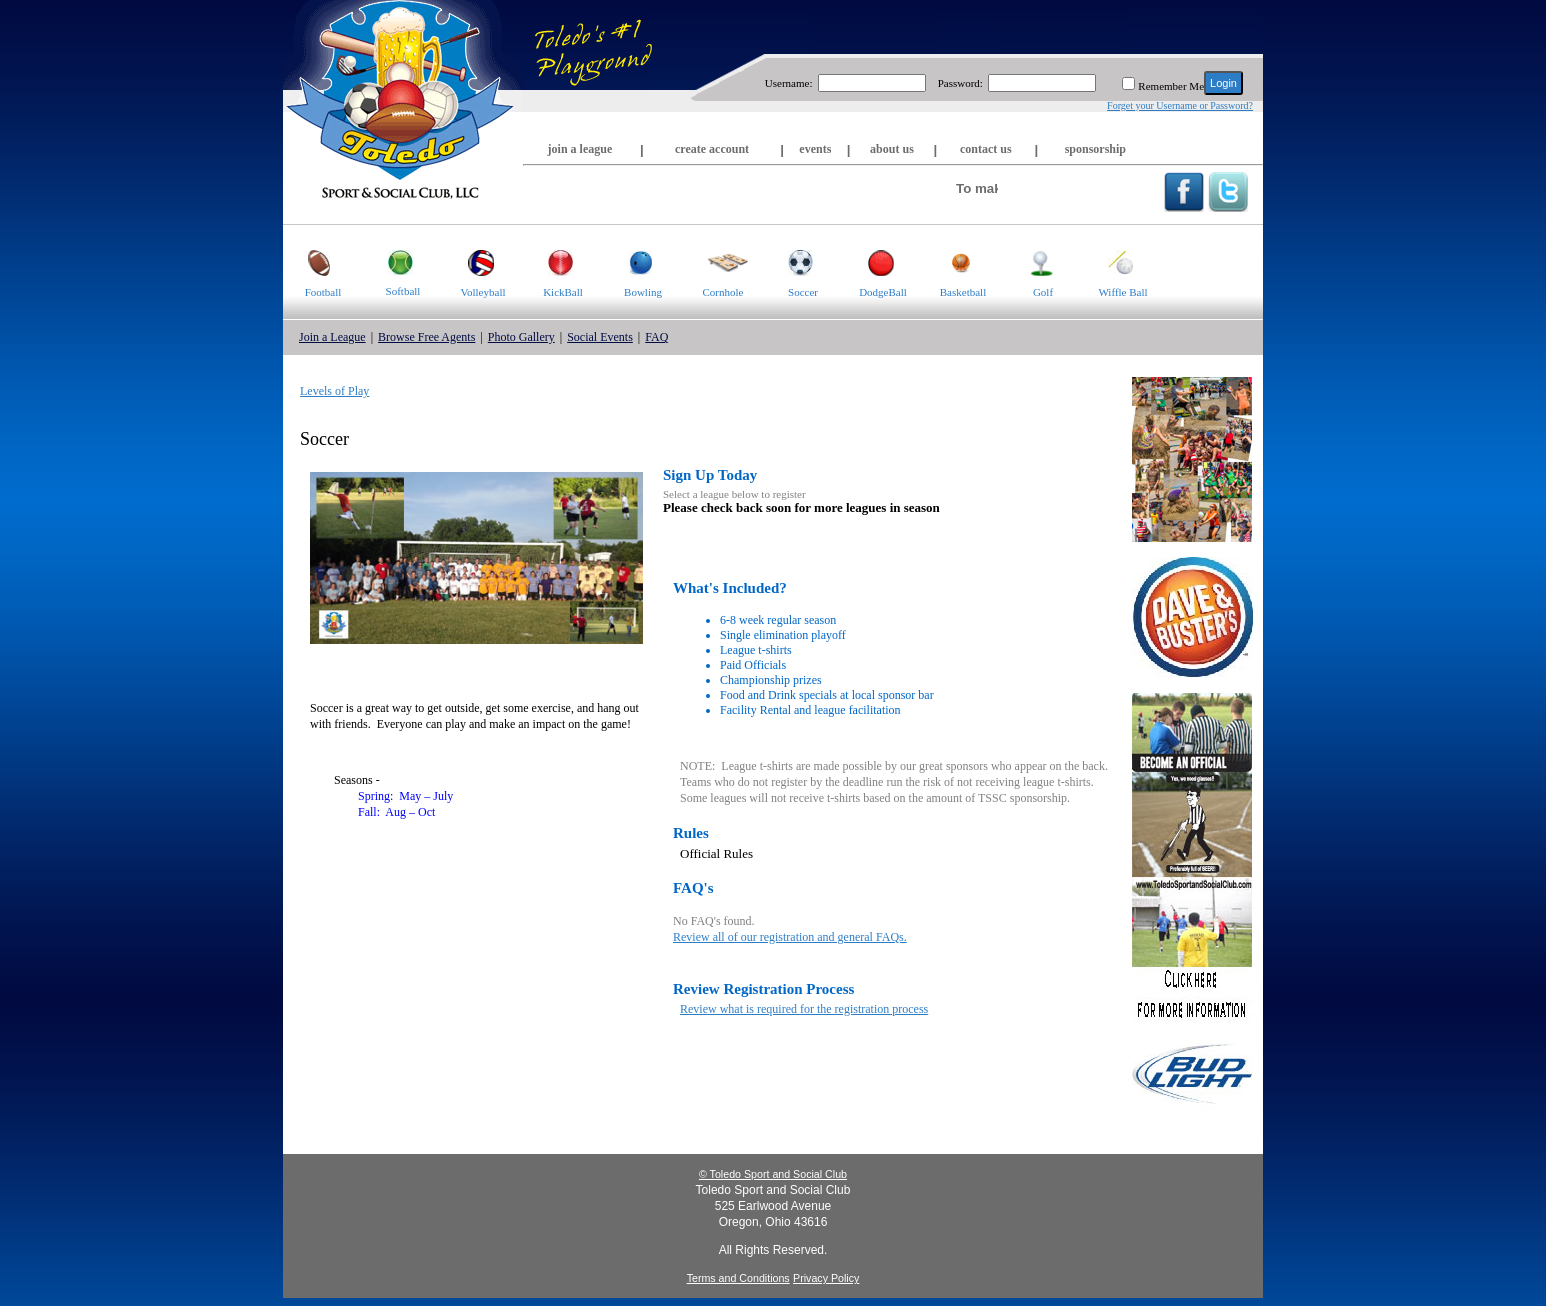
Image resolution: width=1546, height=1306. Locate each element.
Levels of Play (334, 391)
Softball (391, 261)
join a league (580, 149)
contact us (986, 149)
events (815, 149)
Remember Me (1171, 86)
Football (312, 261)
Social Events (600, 337)
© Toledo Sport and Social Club (773, 1174)
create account (712, 149)
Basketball (954, 261)
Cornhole (715, 261)
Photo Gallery (521, 337)
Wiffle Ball (1115, 261)
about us (892, 149)
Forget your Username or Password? (1180, 105)
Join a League (332, 337)
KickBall (553, 261)
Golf (1028, 261)
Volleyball (474, 261)
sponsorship (1095, 149)
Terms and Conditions (738, 1278)
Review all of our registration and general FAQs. (790, 937)
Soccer (790, 261)
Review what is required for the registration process (804, 1009)
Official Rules (716, 853)
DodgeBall (875, 261)
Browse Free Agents (426, 337)
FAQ (656, 337)
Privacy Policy (826, 1278)
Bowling (632, 261)
